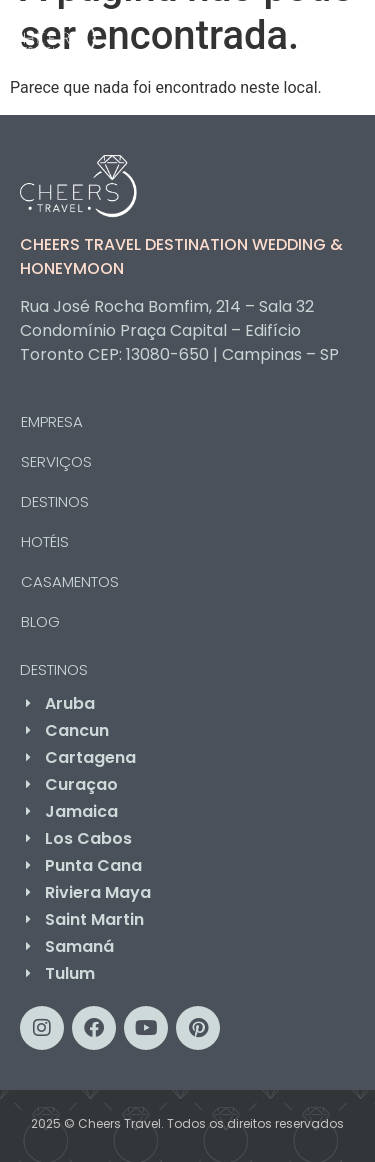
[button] (326, 34)
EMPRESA (52, 421)
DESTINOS (60, 501)
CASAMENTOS (70, 581)
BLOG (40, 621)
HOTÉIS (45, 541)
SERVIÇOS (61, 461)
